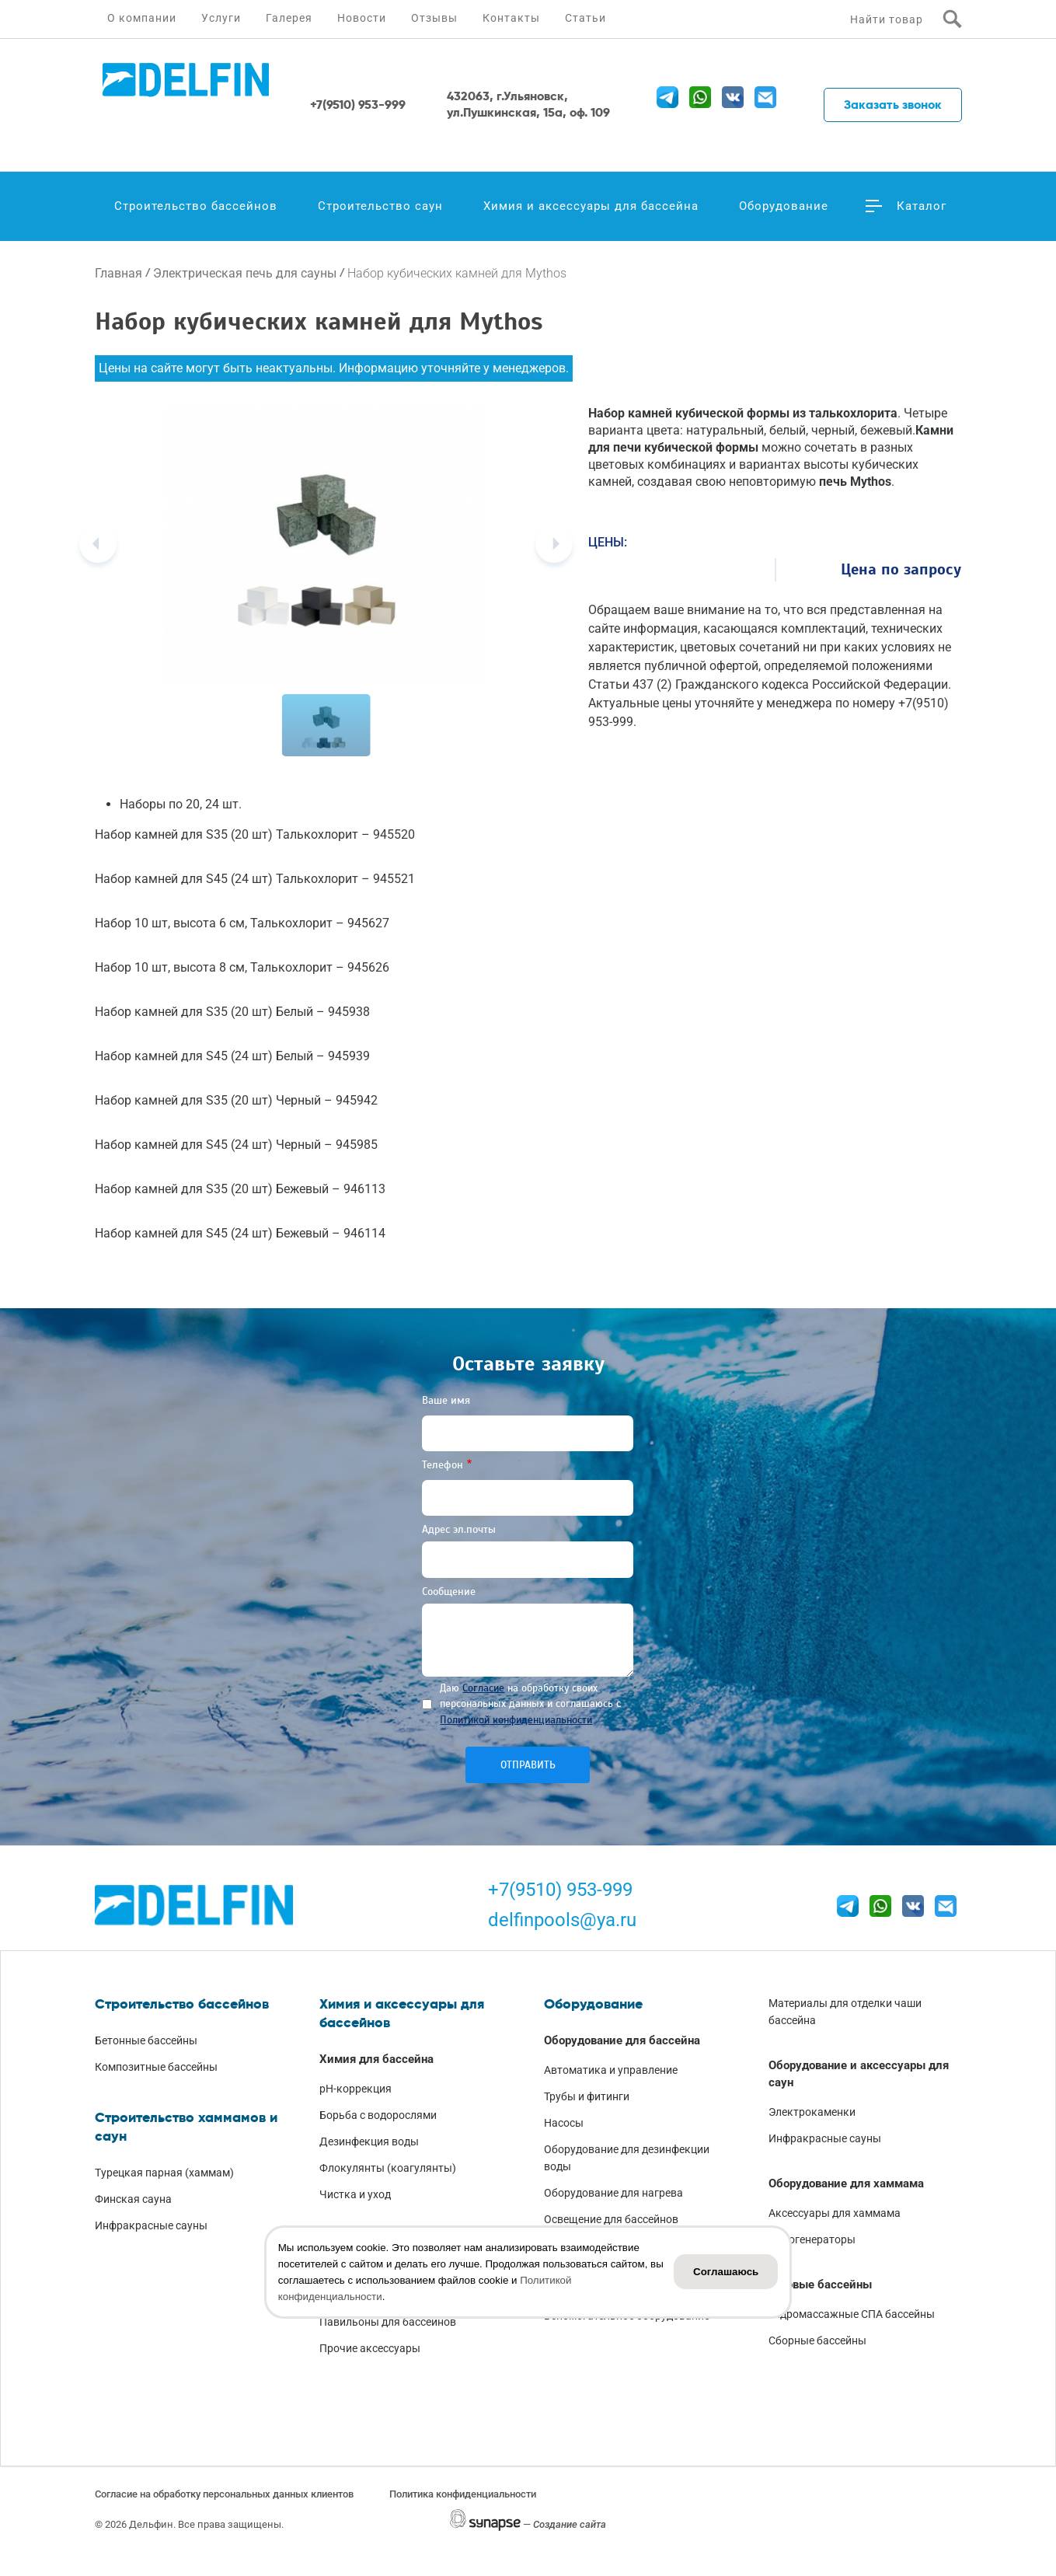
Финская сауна (133, 2199)
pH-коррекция (355, 2088)
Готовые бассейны (820, 2285)
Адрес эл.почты (459, 1529)
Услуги (221, 18)
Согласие (483, 1688)
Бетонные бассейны (146, 2040)
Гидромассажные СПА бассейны (851, 2314)
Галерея (289, 18)
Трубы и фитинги (586, 2096)
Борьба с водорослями (378, 2115)
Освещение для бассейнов (611, 2219)
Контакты (511, 18)
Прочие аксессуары (369, 2348)
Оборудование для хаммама (846, 2183)
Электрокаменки (812, 2112)
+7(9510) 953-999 (560, 1890)
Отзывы (434, 18)
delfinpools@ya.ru (562, 1920)
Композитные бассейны (156, 2067)
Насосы (564, 2123)
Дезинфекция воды (369, 2141)
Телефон (442, 1464)
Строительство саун (380, 206)
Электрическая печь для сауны (244, 273)
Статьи (585, 18)
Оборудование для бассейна (622, 2040)
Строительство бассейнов (195, 206)
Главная (118, 273)
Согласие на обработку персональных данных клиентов (224, 2494)
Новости (361, 18)
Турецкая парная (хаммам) (164, 2172)
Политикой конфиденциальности (516, 1719)
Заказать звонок (893, 104)
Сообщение (449, 1591)
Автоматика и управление (611, 2070)
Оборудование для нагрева (613, 2193)
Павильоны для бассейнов (387, 2322)
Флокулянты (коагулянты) (387, 2168)
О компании (141, 18)
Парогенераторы (812, 2239)
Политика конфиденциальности (462, 2494)
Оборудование (783, 206)
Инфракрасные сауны (151, 2225)
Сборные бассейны (817, 2340)
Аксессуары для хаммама (834, 2213)
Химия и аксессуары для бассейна (591, 206)
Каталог (921, 206)
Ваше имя (446, 1400)
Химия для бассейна (376, 2059)
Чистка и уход (355, 2194)
